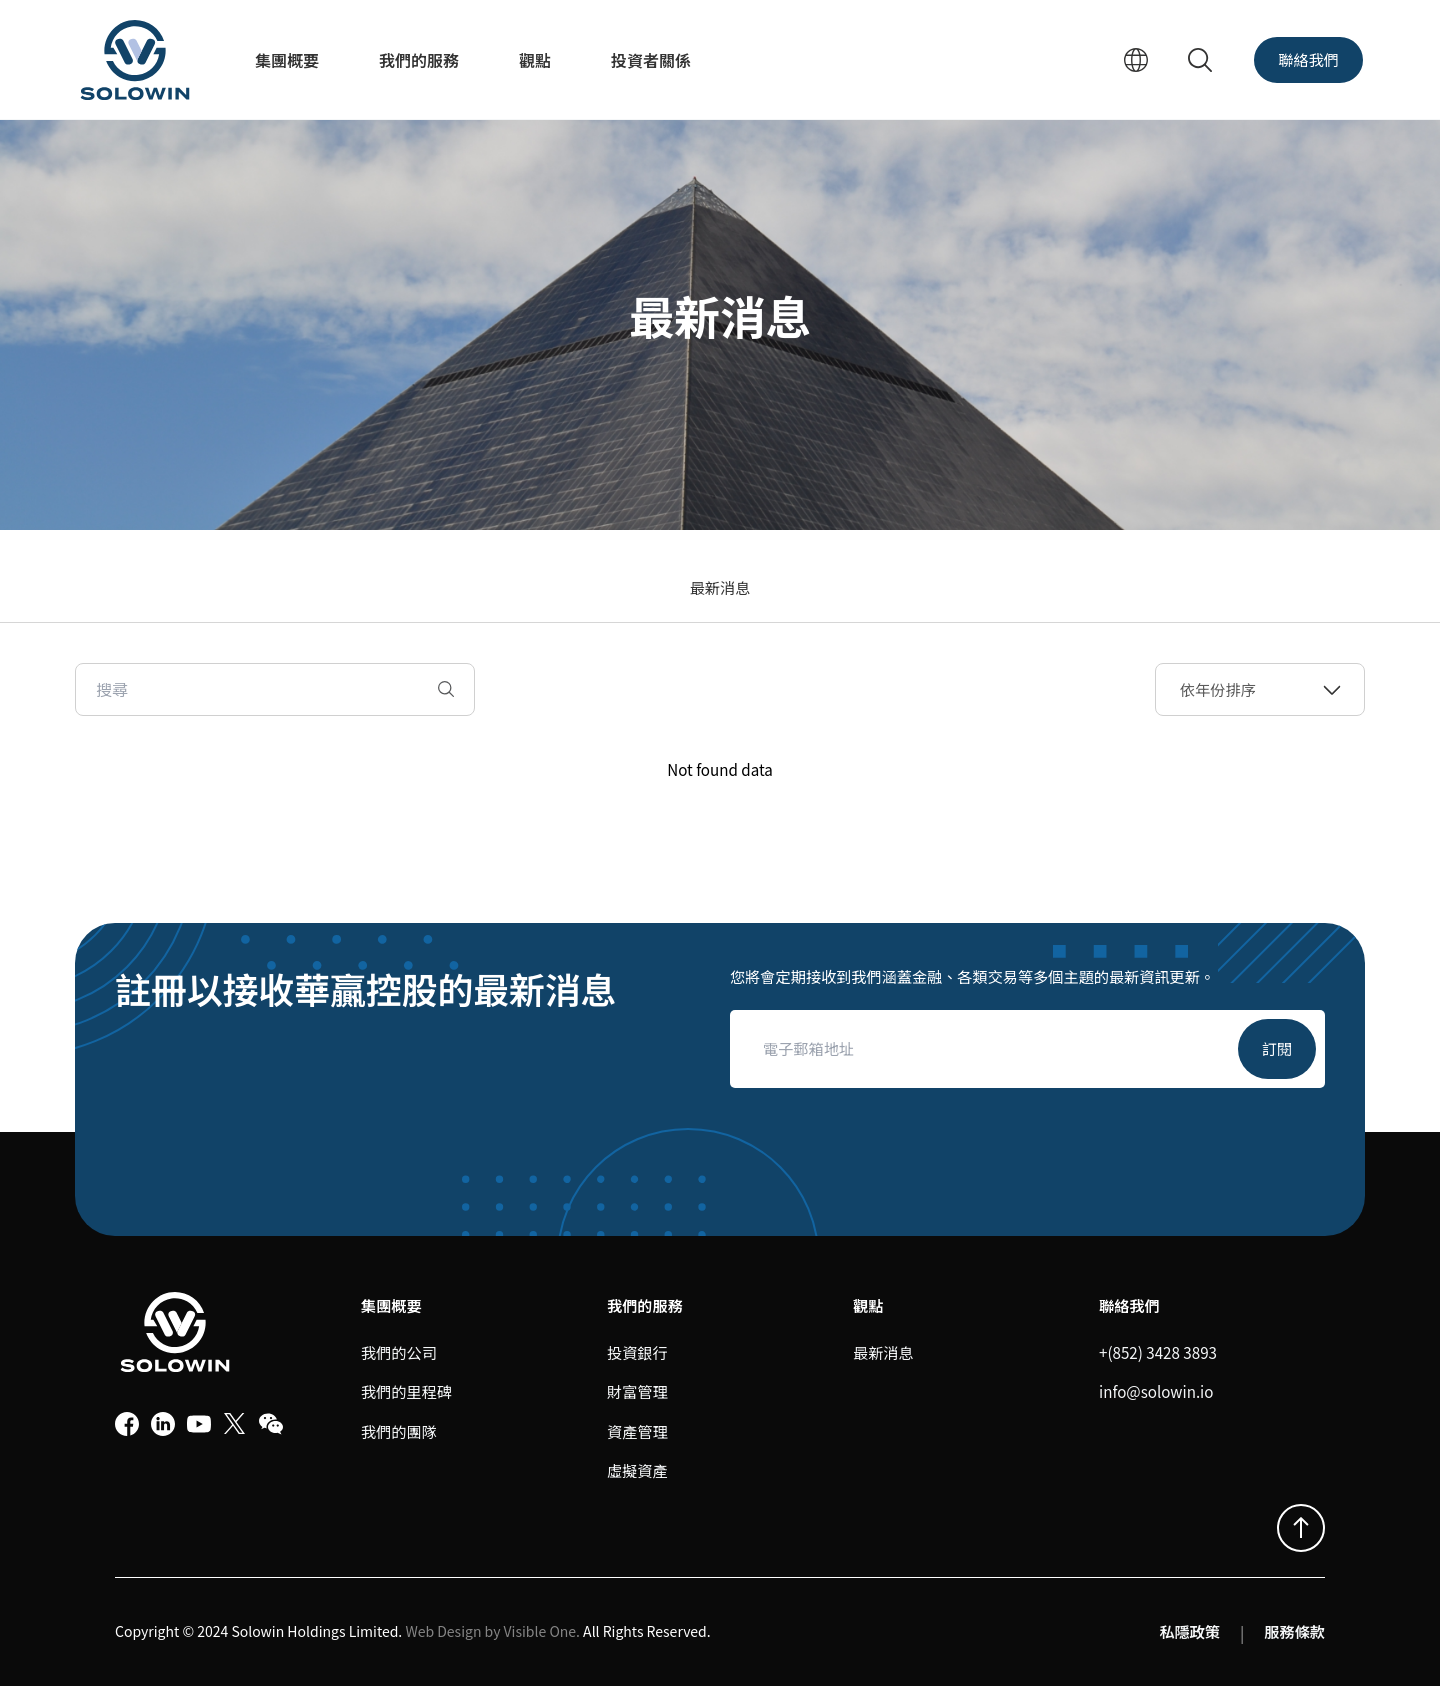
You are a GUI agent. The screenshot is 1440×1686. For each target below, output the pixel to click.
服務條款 (1294, 1631)
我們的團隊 (399, 1431)
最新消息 (720, 587)
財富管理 (637, 1391)
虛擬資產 (637, 1470)
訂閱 (1277, 1048)
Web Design (443, 1631)
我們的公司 (399, 1352)
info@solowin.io (1156, 1391)
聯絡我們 (1308, 59)
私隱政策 (1189, 1631)
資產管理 (637, 1431)
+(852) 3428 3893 (1158, 1352)
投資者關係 (651, 60)
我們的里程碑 (406, 1391)
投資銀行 (637, 1352)
